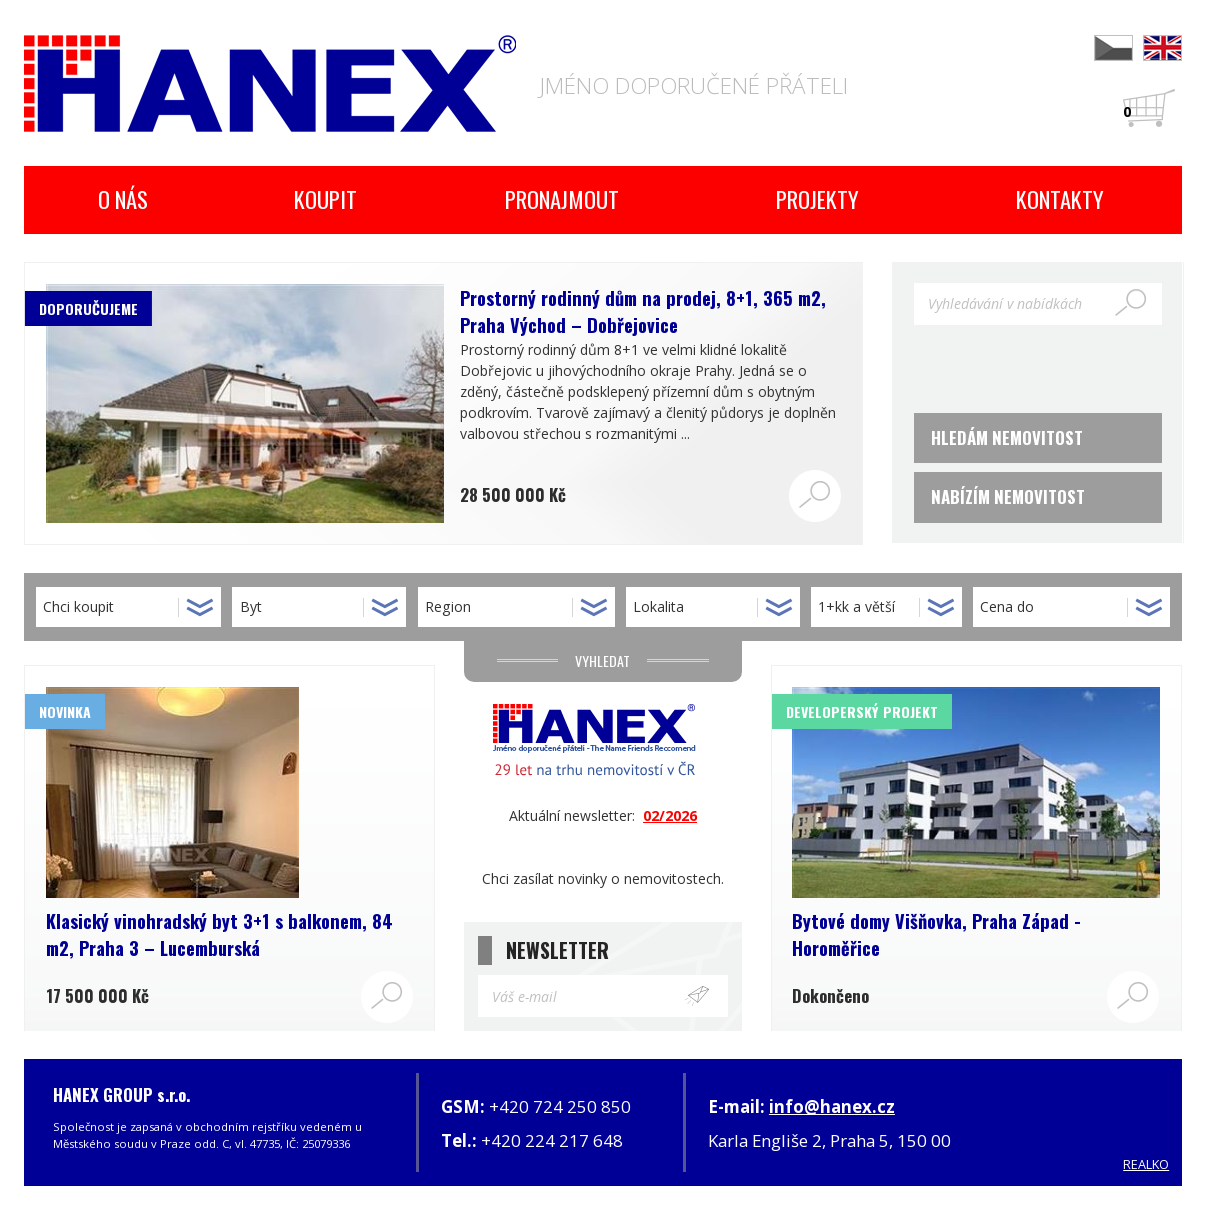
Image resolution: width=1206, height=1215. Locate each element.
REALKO (1146, 1164)
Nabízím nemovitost (1008, 496)
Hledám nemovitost (1007, 437)
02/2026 (670, 815)
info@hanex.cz (832, 1106)
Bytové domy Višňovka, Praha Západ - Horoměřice (936, 934)
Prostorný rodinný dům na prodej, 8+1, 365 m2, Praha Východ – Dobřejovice (643, 311)
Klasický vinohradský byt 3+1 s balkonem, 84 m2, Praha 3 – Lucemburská (219, 934)
